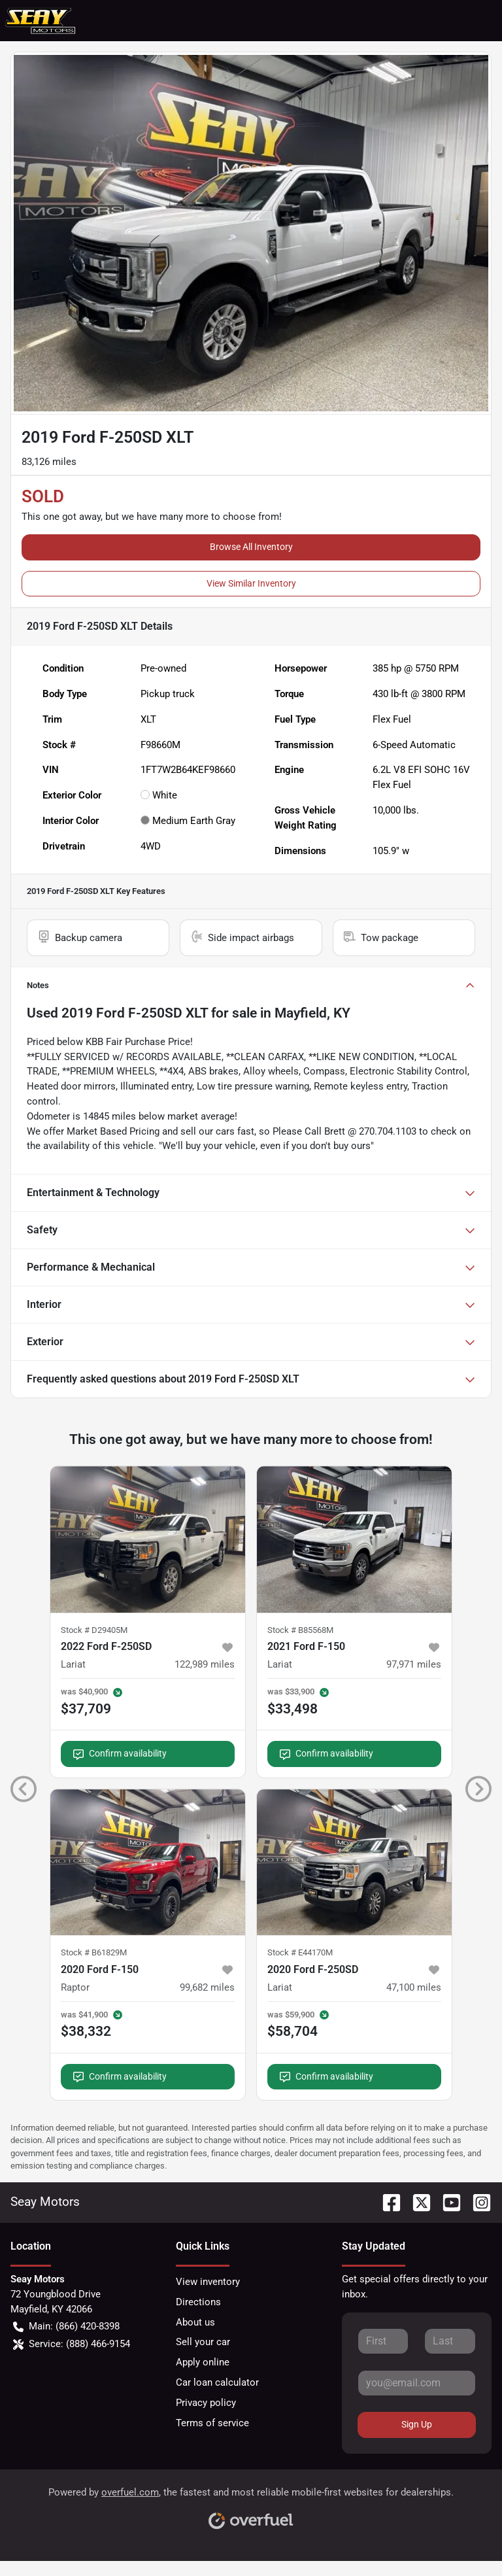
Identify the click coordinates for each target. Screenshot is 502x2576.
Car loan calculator (217, 2382)
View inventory (208, 2282)
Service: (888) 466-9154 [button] (71, 2344)
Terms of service (212, 2423)
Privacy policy (206, 2403)
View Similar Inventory (251, 583)
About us (195, 2322)
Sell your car (203, 2342)
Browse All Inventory (251, 546)
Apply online (202, 2362)
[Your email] (417, 2383)
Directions (198, 2302)
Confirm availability (120, 1753)
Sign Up (416, 2424)
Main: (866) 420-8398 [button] (66, 2326)
